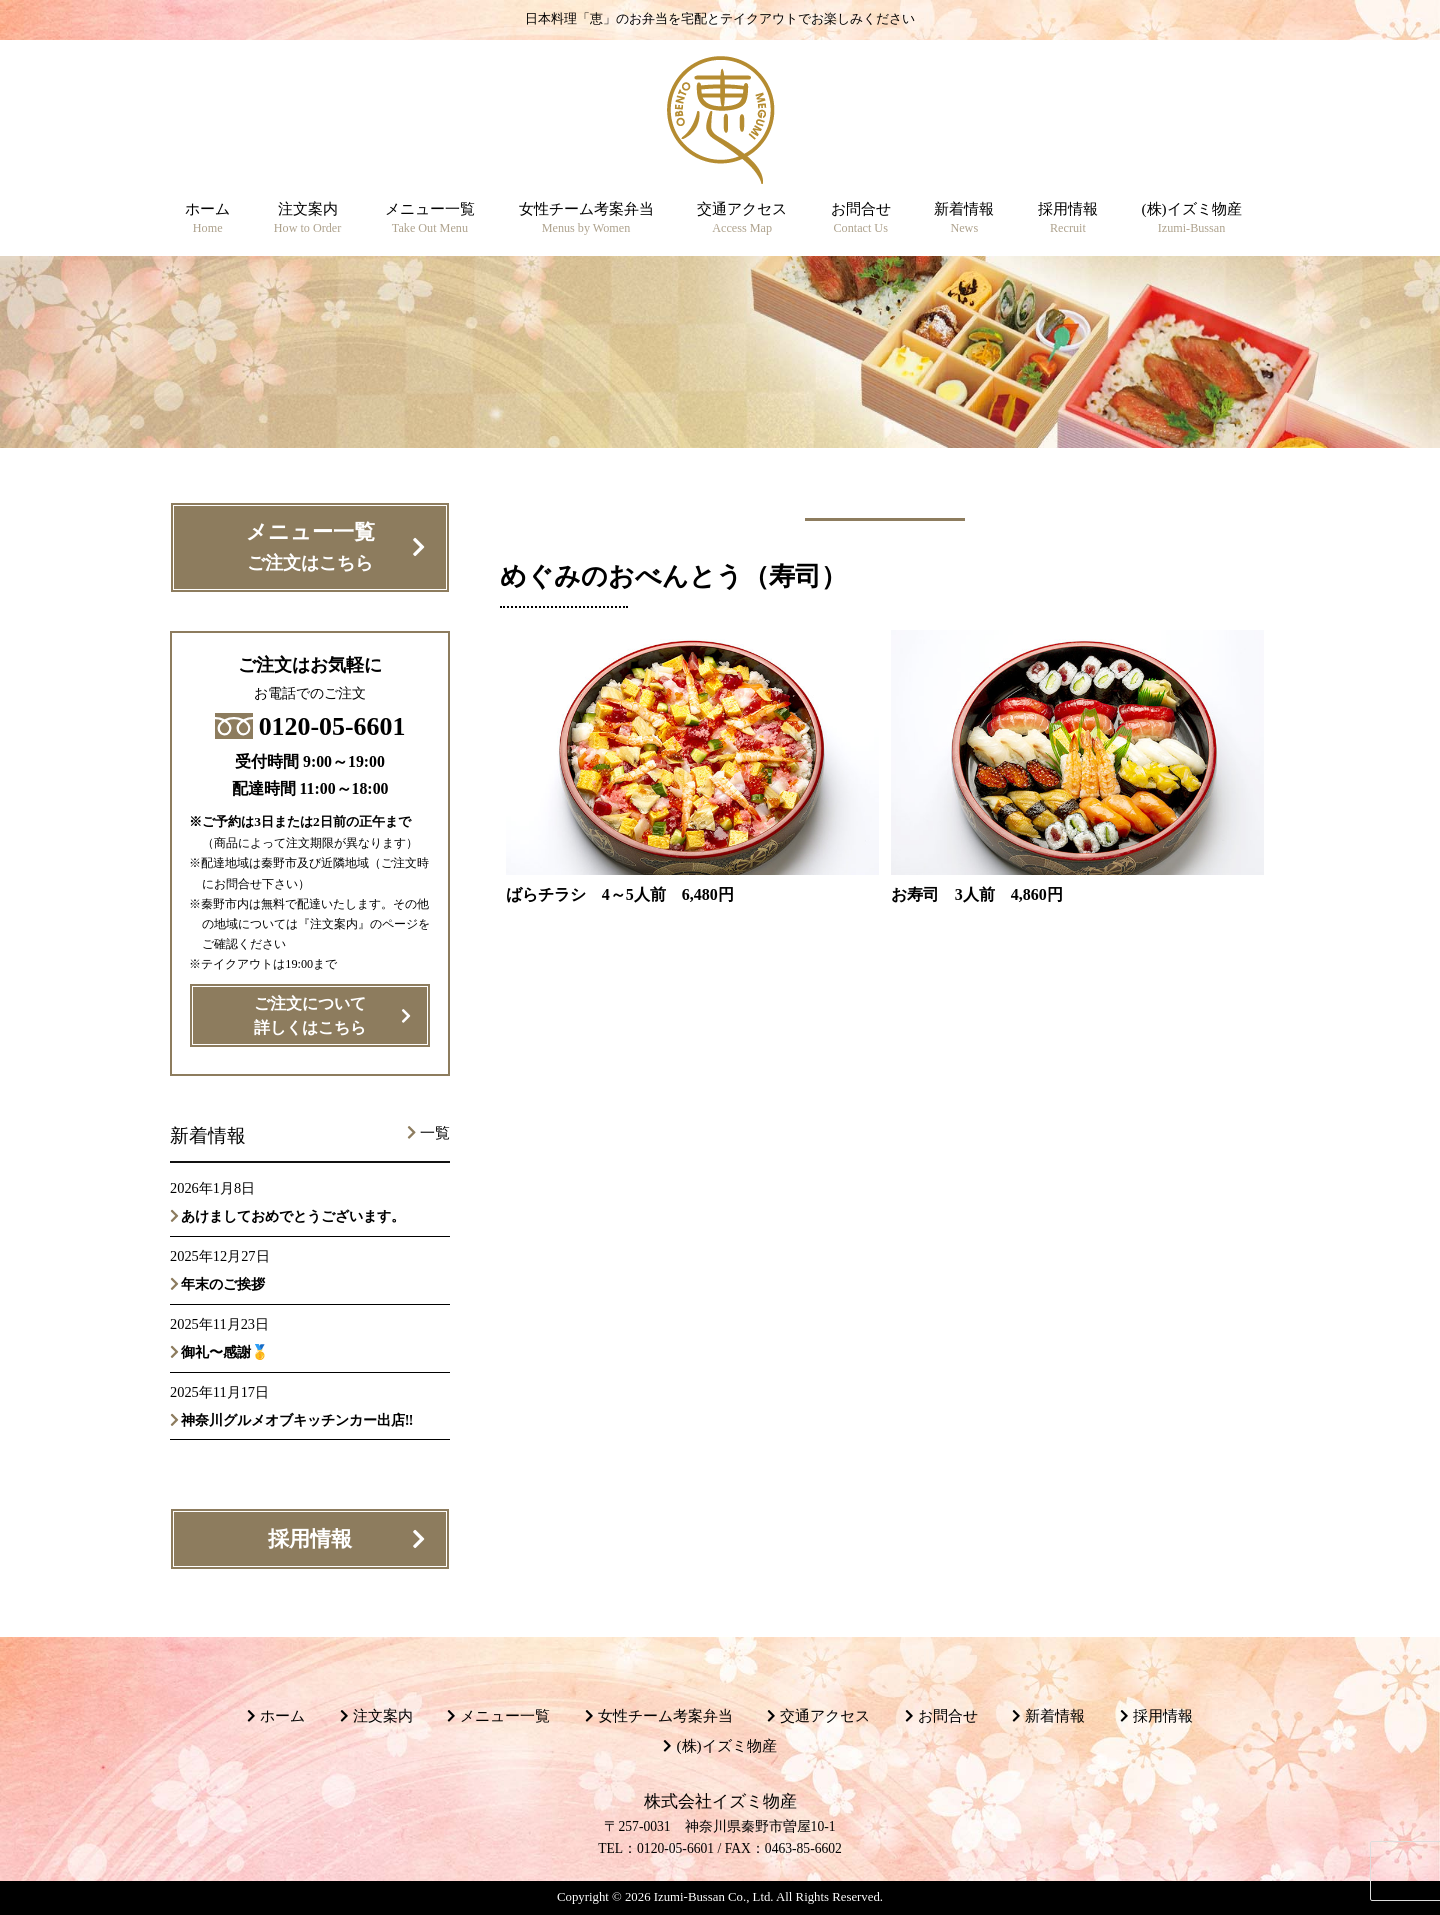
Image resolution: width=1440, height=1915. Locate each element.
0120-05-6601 (310, 726)
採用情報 (310, 1539)
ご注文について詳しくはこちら (310, 1016)
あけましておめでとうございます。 (293, 1216)
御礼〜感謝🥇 (225, 1352)
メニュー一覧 (310, 549)
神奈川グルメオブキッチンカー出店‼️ (297, 1420)
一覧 (435, 1133)
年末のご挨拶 (223, 1284)
